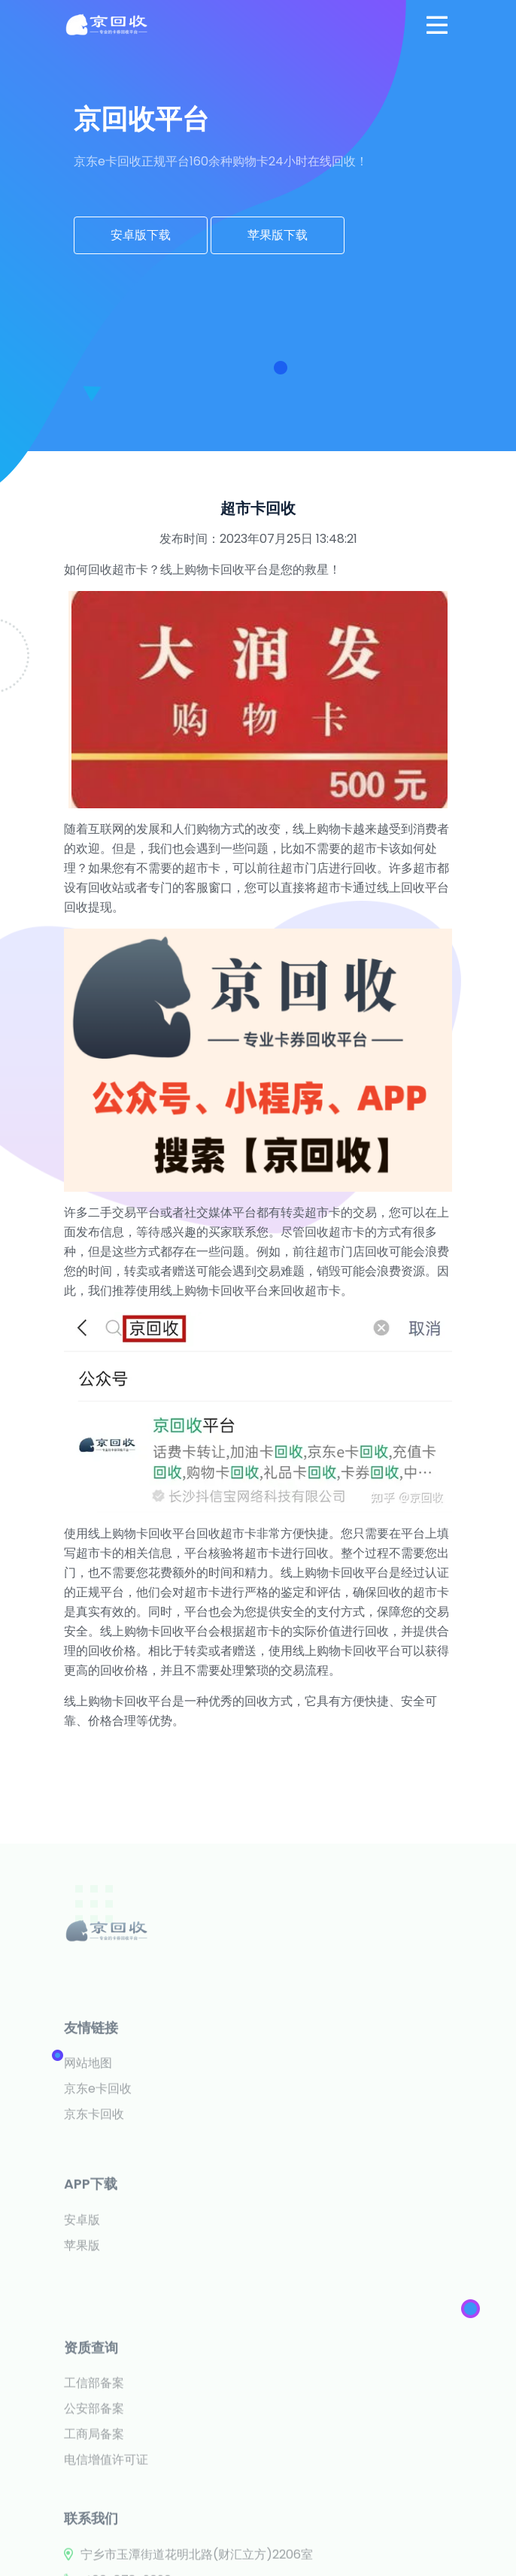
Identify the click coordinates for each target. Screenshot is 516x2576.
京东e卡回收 (98, 2162)
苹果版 (82, 2305)
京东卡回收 (94, 2188)
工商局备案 (94, 2523)
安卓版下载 (141, 235)
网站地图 (88, 2137)
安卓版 (82, 2280)
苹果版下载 (277, 235)
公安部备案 (94, 2497)
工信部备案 (94, 2472)
